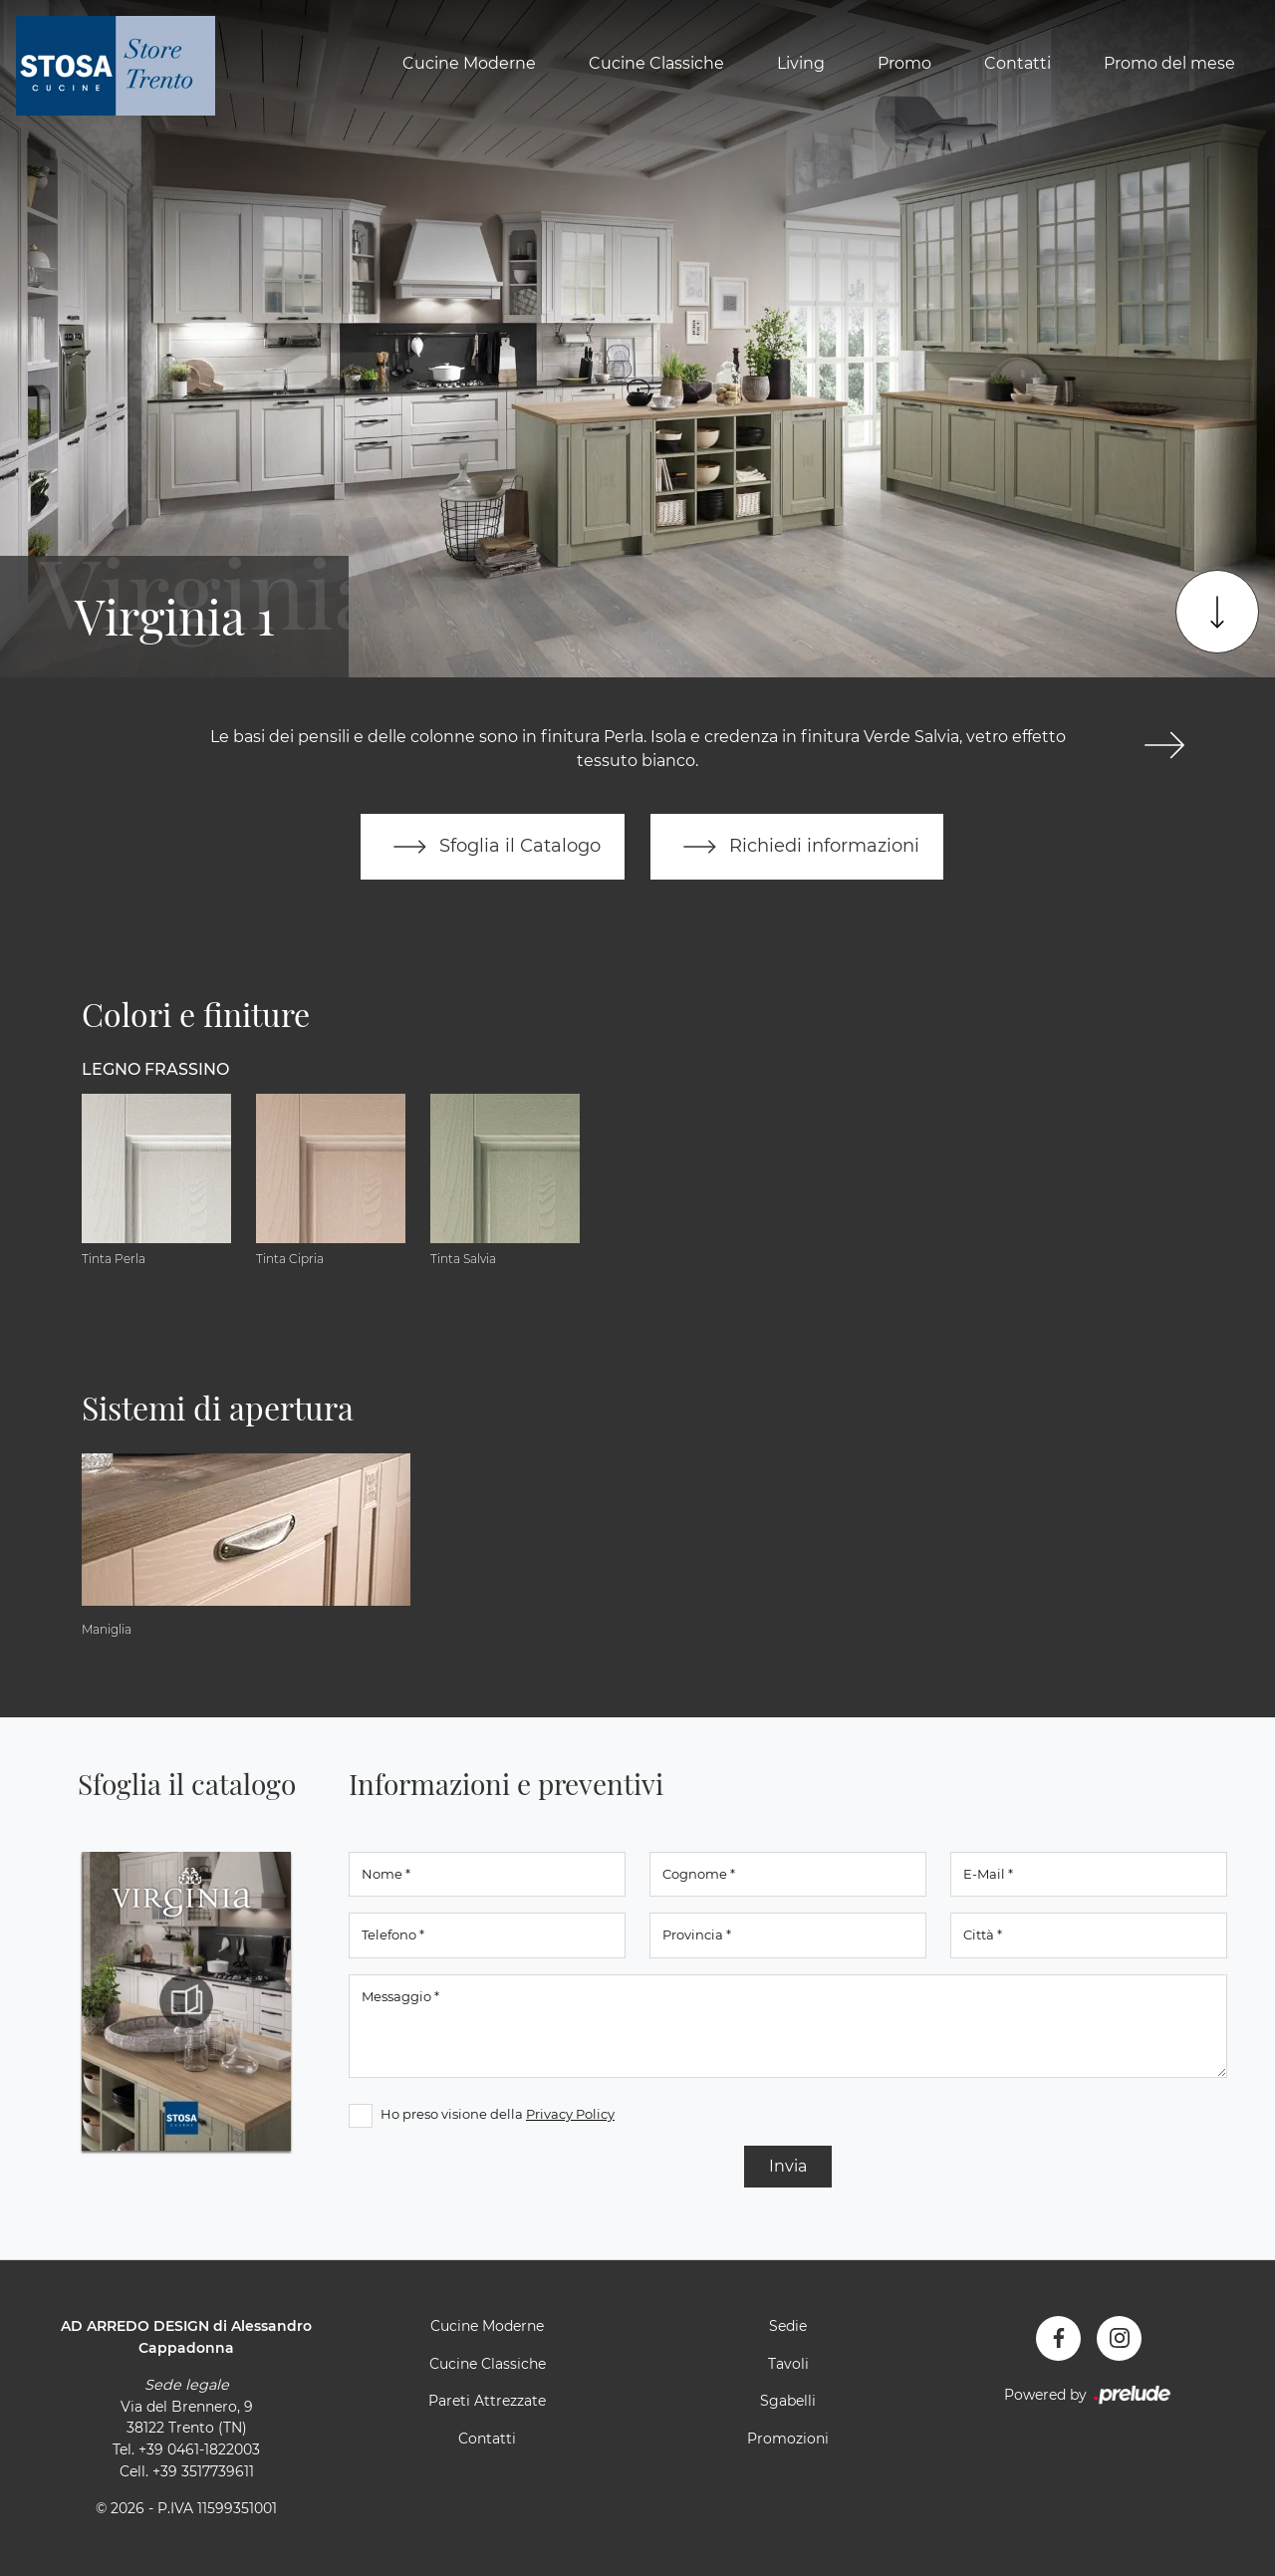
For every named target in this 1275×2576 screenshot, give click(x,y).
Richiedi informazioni (796, 847)
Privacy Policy (570, 2114)
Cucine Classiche (656, 63)
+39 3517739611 (203, 2471)
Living (801, 63)
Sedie (788, 2326)
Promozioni (788, 2438)
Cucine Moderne (469, 63)
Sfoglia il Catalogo (492, 847)
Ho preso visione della (498, 2114)
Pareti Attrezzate (487, 2401)
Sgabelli (788, 2401)
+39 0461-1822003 (199, 2449)
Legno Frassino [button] (155, 1069)
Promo (904, 63)
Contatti (1017, 63)
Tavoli (788, 2364)
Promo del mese (1169, 63)
